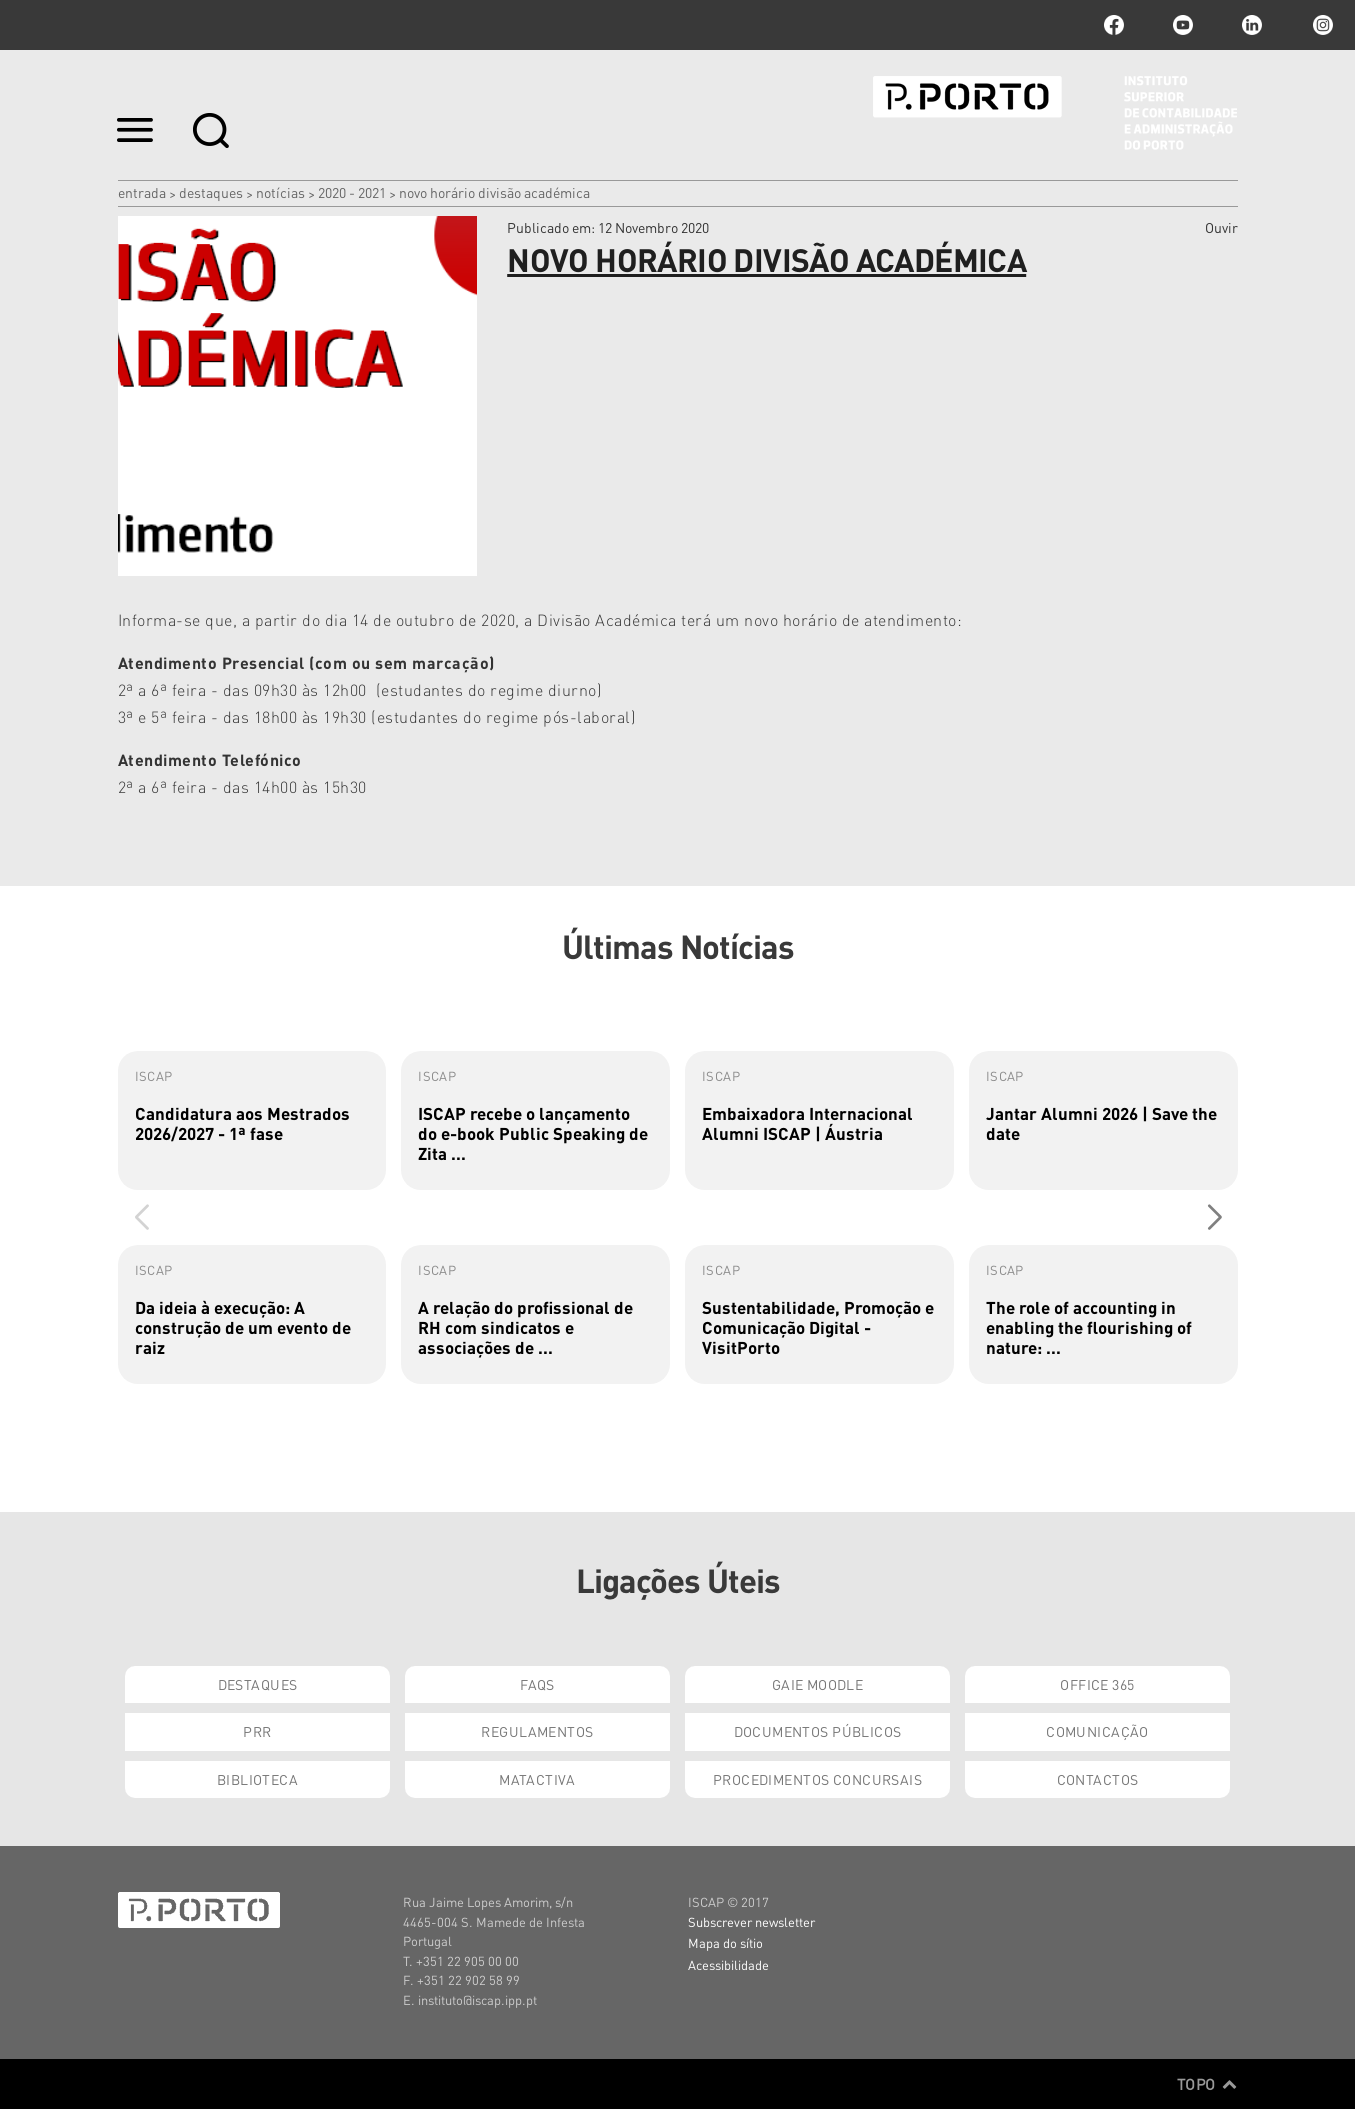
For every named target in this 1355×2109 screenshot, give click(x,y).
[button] (1214, 1217)
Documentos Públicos (818, 1731)
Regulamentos (537, 1731)
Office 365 (1097, 1684)
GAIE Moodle (818, 1684)
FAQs (537, 1684)
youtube (1183, 25)
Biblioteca (257, 1779)
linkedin (1252, 25)
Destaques (211, 192)
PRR (257, 1731)
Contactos (1098, 1779)
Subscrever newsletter (751, 1921)
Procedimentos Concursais (817, 1779)
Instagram (1321, 25)
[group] (252, 1120)
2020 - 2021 (352, 192)
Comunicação (1097, 1731)
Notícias (280, 192)
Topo (1207, 2084)
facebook (1114, 25)
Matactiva (537, 1779)
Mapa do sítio (725, 1942)
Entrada (142, 192)
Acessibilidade (728, 1964)
